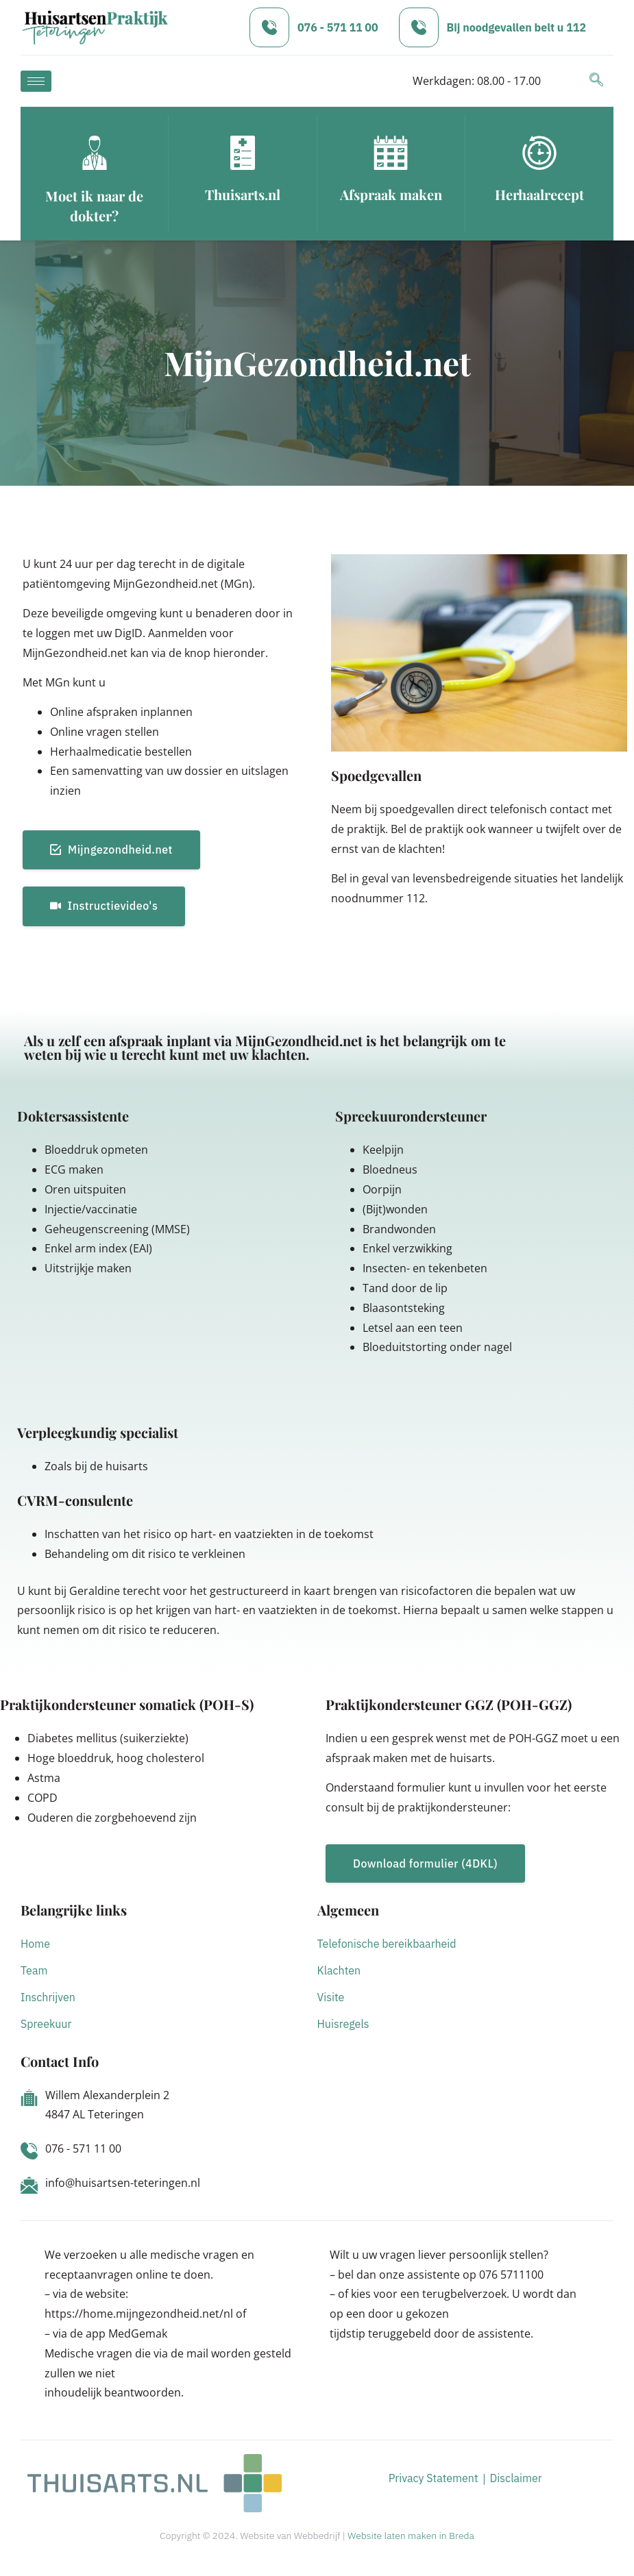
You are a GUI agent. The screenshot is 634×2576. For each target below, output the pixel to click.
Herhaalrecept (539, 194)
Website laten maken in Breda (411, 2535)
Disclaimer (516, 2478)
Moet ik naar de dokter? (94, 205)
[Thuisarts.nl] (242, 153)
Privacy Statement (433, 2478)
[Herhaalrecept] (539, 153)
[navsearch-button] (596, 81)
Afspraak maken (391, 194)
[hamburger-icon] (36, 81)
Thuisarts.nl (242, 194)
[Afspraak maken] (391, 153)
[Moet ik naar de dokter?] (94, 153)
